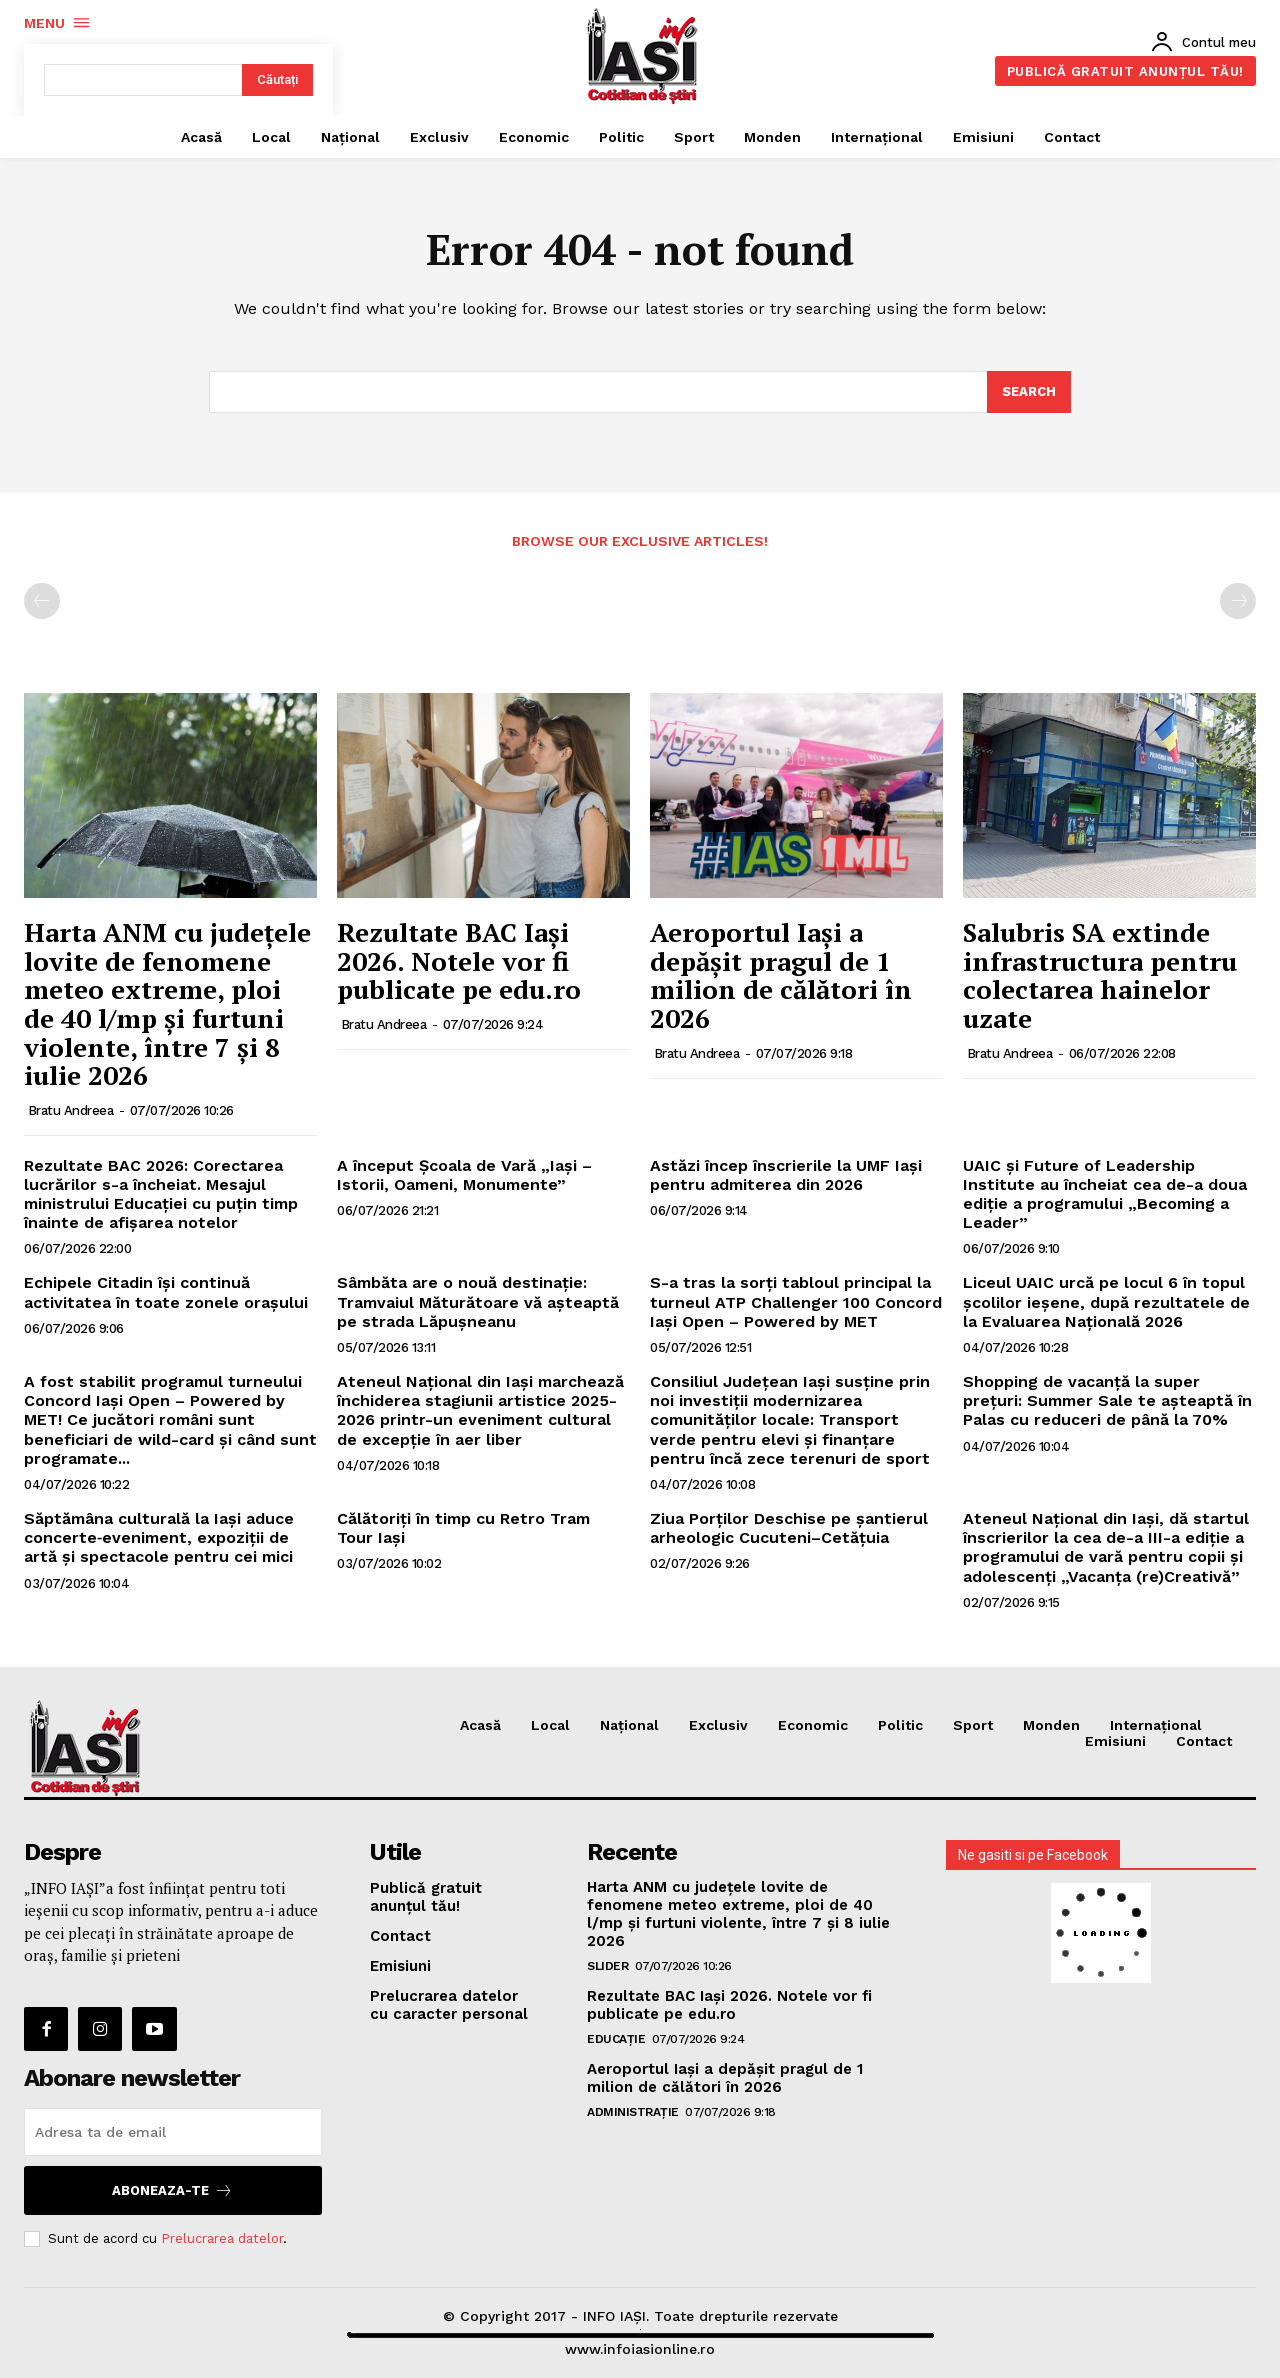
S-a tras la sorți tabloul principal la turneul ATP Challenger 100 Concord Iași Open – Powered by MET (796, 1301)
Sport (973, 1725)
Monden (1051, 1725)
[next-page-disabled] (1238, 601)
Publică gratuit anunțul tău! (426, 1897)
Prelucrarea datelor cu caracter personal (449, 2005)
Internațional (1156, 1725)
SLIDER (607, 1966)
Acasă (480, 1725)
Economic (813, 1725)
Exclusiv (718, 1725)
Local (550, 1725)
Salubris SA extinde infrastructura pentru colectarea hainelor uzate (1100, 975)
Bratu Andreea (71, 1110)
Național (629, 1725)
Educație (616, 2039)
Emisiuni (1115, 1742)
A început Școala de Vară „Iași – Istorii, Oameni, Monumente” (464, 1175)
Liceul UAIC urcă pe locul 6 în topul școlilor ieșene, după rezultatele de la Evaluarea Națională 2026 (1106, 1301)
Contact (1204, 1742)
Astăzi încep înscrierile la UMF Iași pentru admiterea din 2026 (786, 1175)
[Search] (1029, 393)
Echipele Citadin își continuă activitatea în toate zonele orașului (166, 1292)
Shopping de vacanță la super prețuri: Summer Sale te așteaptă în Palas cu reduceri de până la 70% (1107, 1400)
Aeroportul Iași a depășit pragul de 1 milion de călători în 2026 (781, 975)
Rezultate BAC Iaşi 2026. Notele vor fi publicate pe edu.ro (459, 960)
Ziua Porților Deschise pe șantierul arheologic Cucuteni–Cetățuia (789, 1528)
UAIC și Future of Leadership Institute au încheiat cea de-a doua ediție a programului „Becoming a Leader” (1105, 1194)
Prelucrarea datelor (222, 2238)
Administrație (633, 2112)
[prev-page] (42, 601)
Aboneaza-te (172, 2190)
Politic (900, 1725)
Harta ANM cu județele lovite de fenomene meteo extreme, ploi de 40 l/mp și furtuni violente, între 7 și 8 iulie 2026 (167, 1003)
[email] (173, 2132)
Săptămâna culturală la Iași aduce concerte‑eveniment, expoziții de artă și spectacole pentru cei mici (159, 1537)
